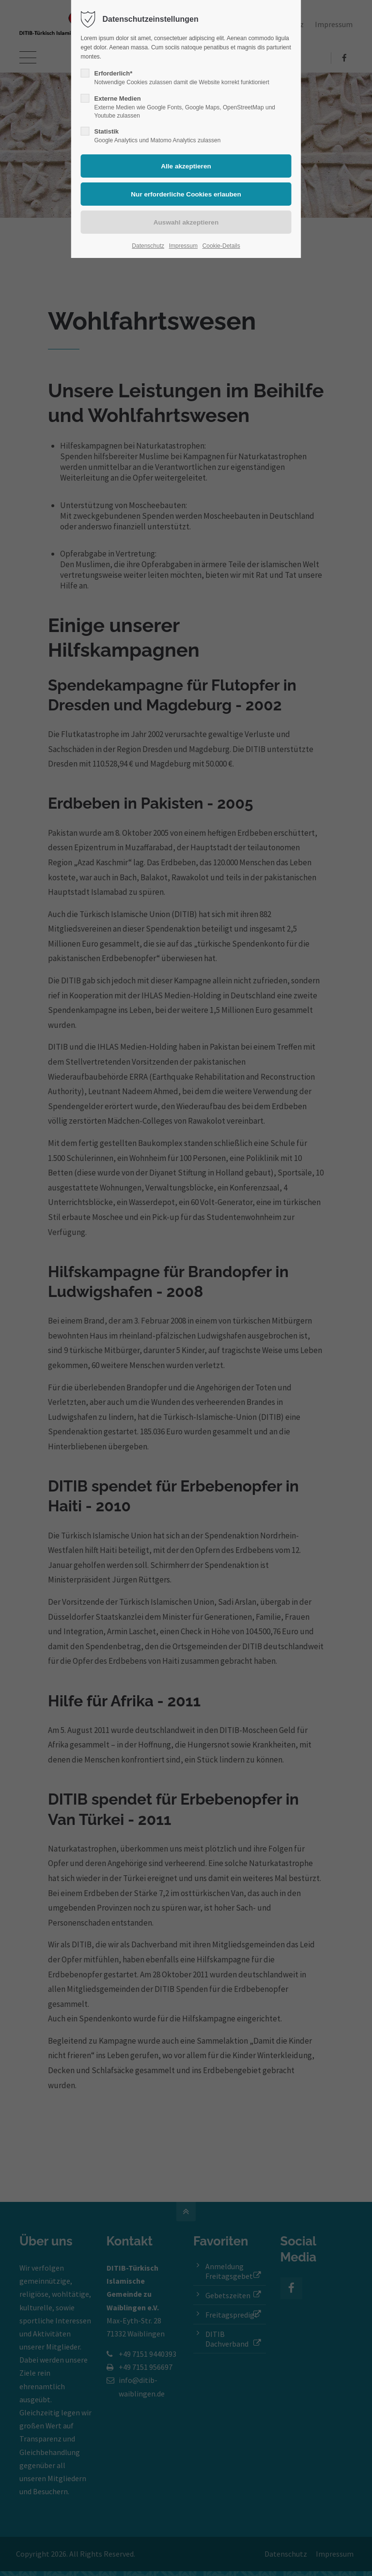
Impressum (183, 245)
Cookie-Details (221, 245)
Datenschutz (148, 245)
